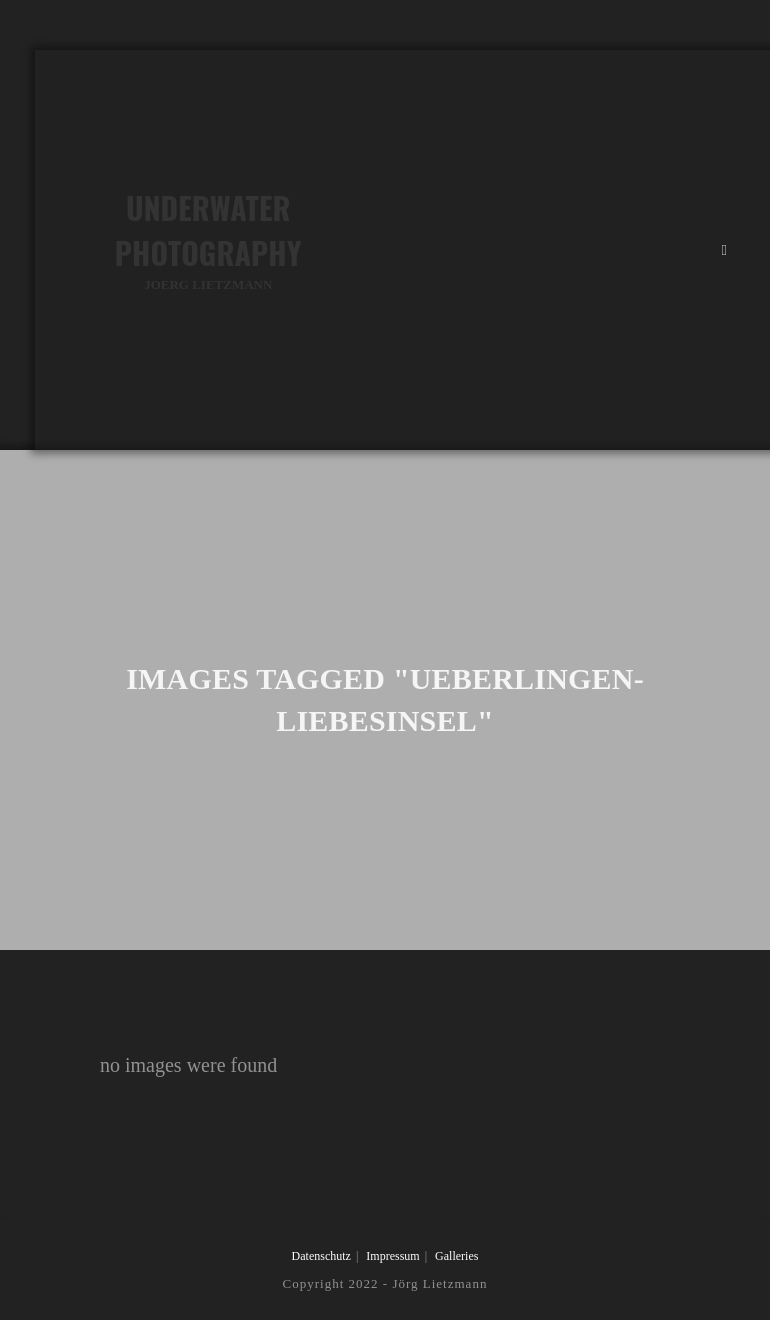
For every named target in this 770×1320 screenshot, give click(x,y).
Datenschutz (321, 1256)
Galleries (456, 1256)
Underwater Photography (208, 240)
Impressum (392, 1256)
